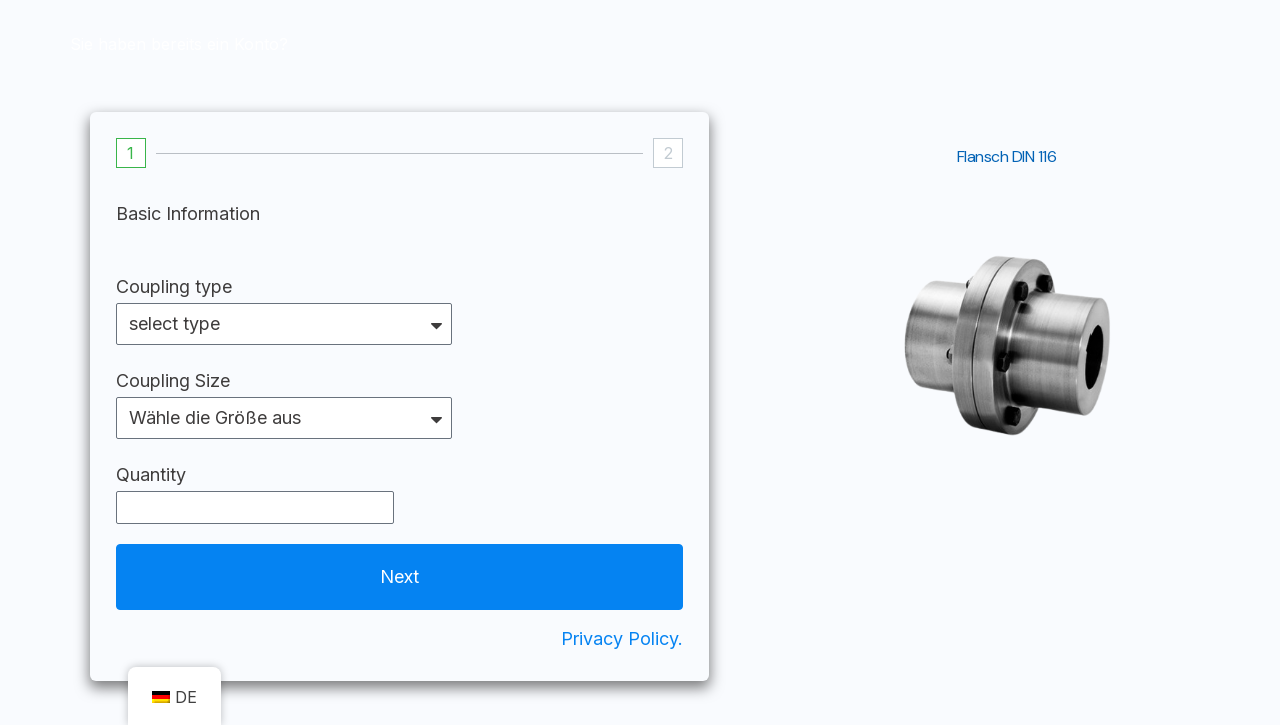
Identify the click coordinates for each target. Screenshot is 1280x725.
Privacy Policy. (622, 638)
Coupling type (174, 286)
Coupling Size (173, 380)
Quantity (151, 474)
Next (399, 576)
